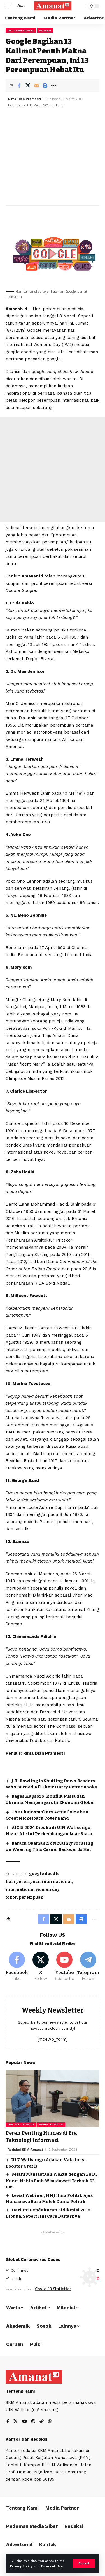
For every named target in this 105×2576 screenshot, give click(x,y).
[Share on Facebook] (19, 85)
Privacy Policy (21, 2566)
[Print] (45, 85)
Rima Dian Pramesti (24, 99)
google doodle (44, 1873)
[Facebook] (17, 1967)
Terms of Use (51, 2566)
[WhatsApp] (50, 2422)
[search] (80, 6)
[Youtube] (64, 1967)
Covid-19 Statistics (53, 2289)
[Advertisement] (52, 157)
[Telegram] (88, 1967)
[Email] (36, 85)
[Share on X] (28, 85)
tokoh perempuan (25, 1897)
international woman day (33, 1889)
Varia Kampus (51, 2124)
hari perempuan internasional (39, 1881)
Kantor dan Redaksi (26, 2439)
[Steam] (42, 2422)
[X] (40, 1967)
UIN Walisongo (21, 2124)
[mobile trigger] (10, 6)
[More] (54, 85)
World (45, 30)
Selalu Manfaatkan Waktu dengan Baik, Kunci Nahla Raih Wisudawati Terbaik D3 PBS (51, 2181)
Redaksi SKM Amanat (25, 2150)
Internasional (21, 30)
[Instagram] (33, 2422)
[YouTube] (24, 2422)
